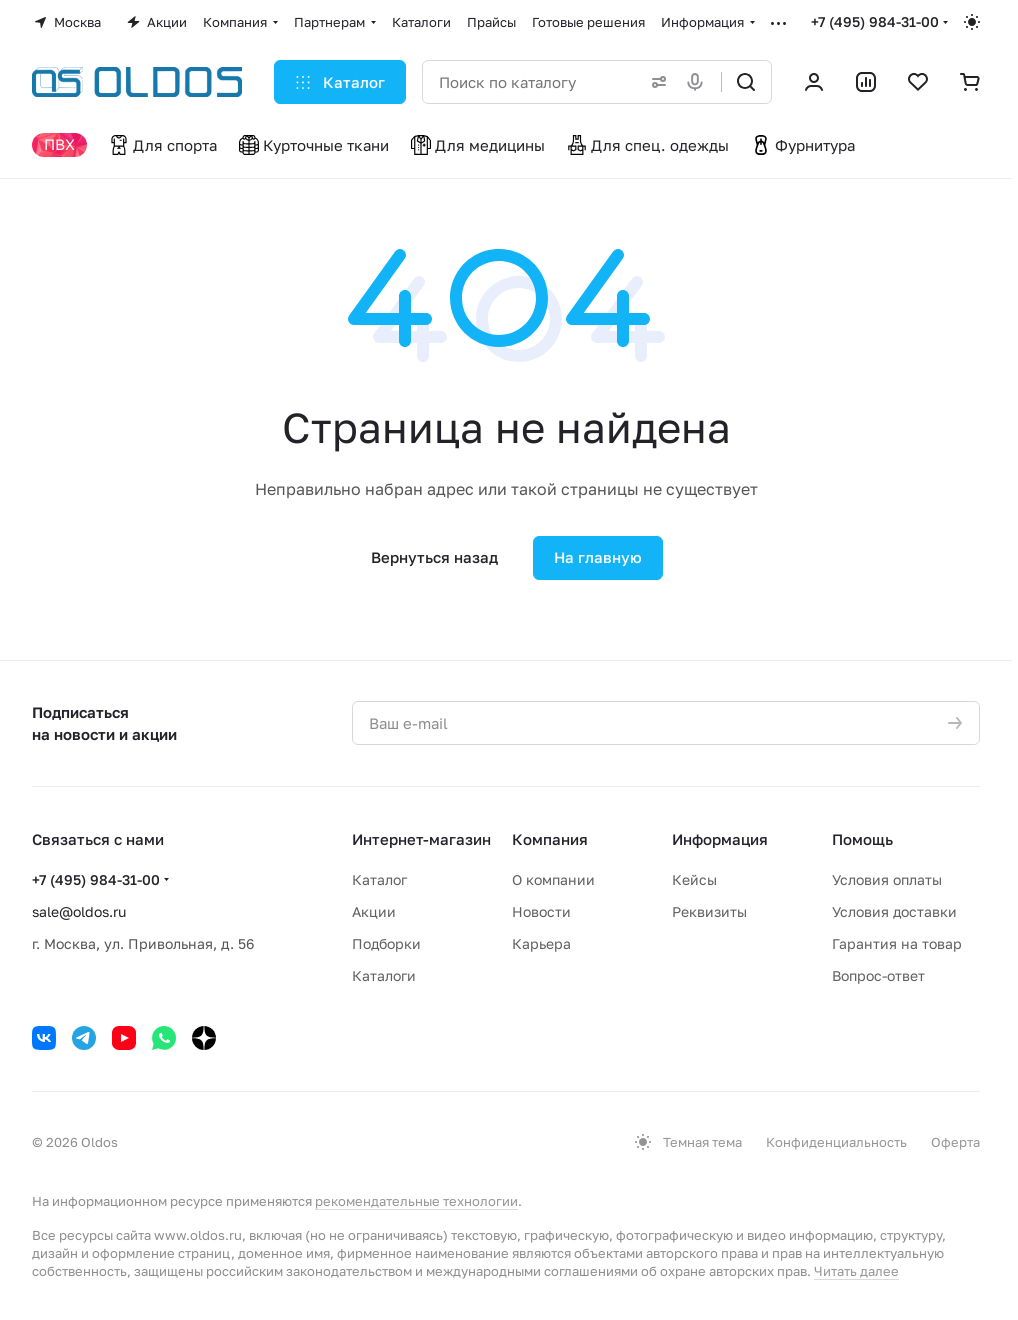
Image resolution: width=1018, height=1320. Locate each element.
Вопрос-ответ (878, 975)
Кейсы (694, 879)
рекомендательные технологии (416, 1201)
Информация (720, 839)
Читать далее (856, 1271)
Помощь (862, 839)
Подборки (386, 943)
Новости (541, 911)
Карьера (541, 943)
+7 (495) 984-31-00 (875, 21)
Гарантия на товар (897, 943)
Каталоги (384, 975)
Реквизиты (709, 911)
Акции (374, 911)
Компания (550, 839)
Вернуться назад (434, 557)
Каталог (379, 879)
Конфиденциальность (836, 1142)
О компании (553, 879)
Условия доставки (894, 911)
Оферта (955, 1142)
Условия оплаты (887, 879)
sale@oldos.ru (79, 911)
